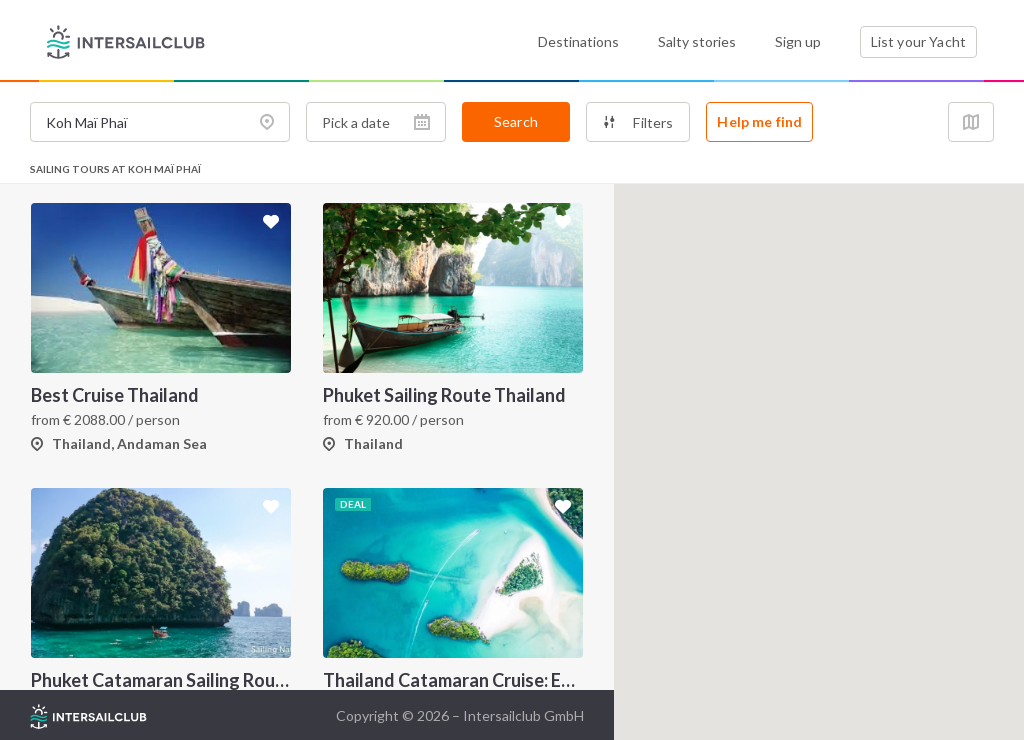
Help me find (759, 121)
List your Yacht (918, 41)
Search (516, 121)
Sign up (798, 41)
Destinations (578, 41)
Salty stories (697, 41)
